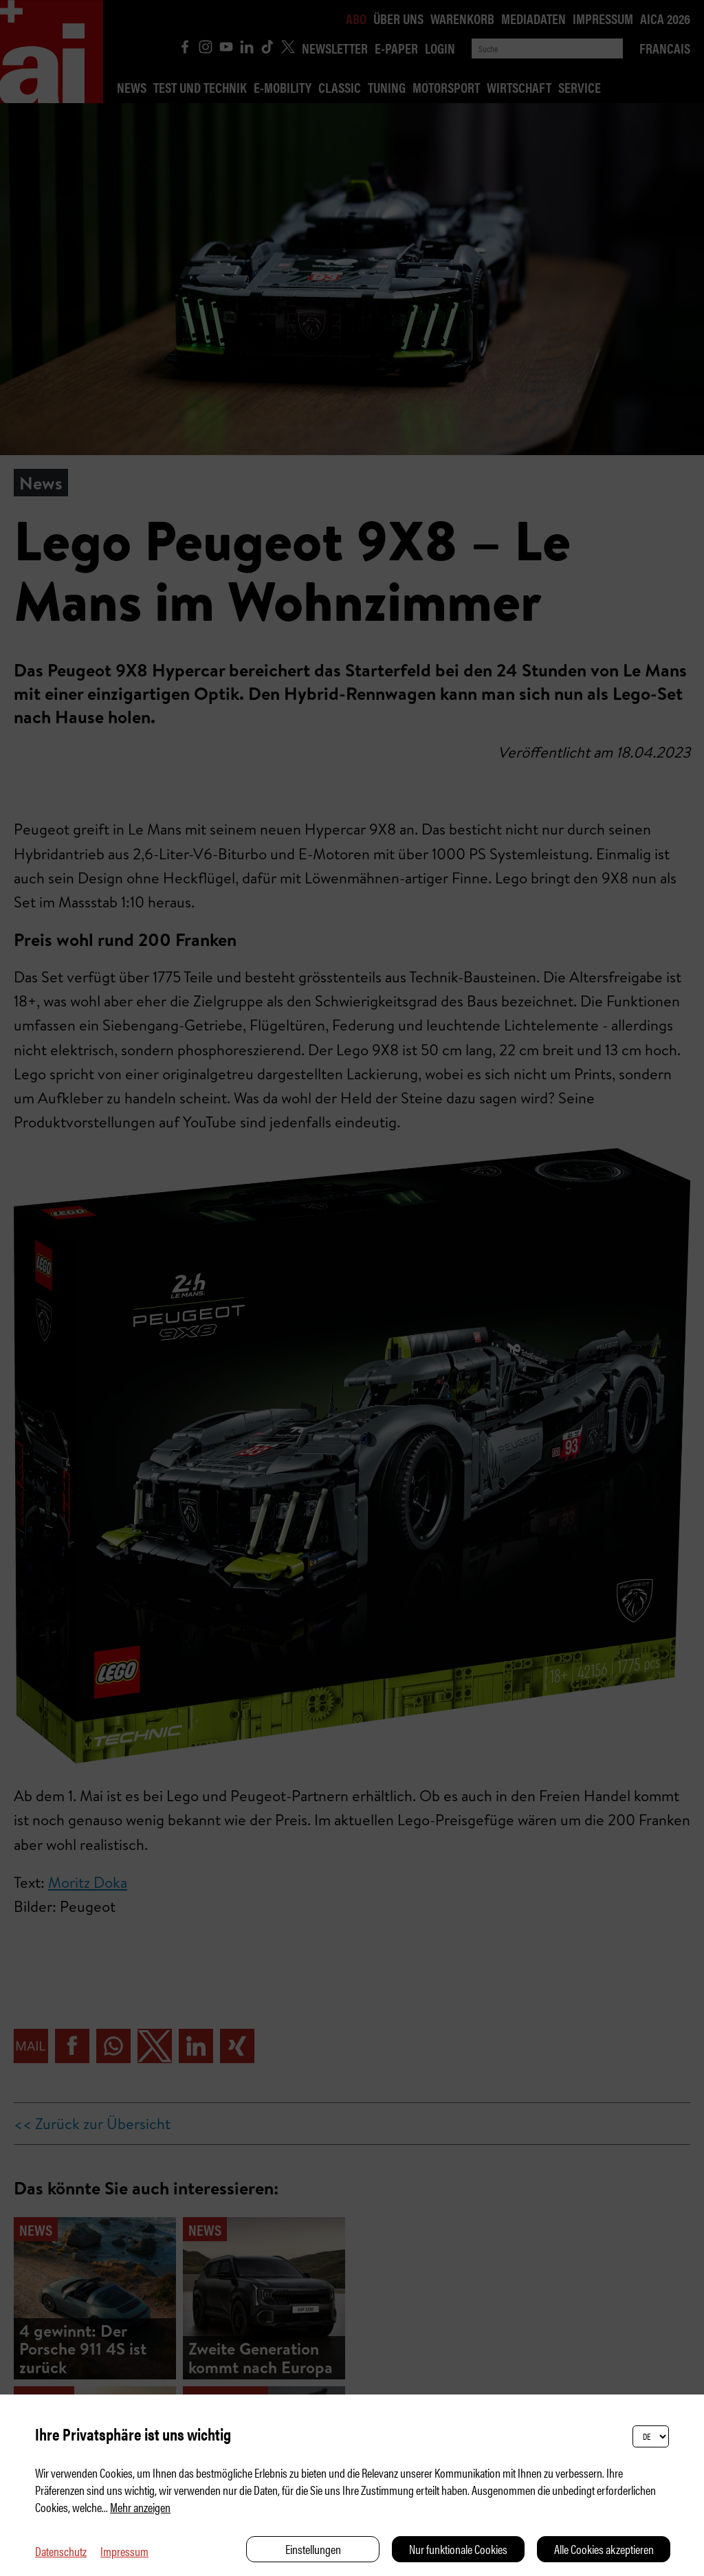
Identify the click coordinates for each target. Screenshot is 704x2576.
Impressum (124, 2551)
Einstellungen (313, 2548)
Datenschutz (61, 2551)
